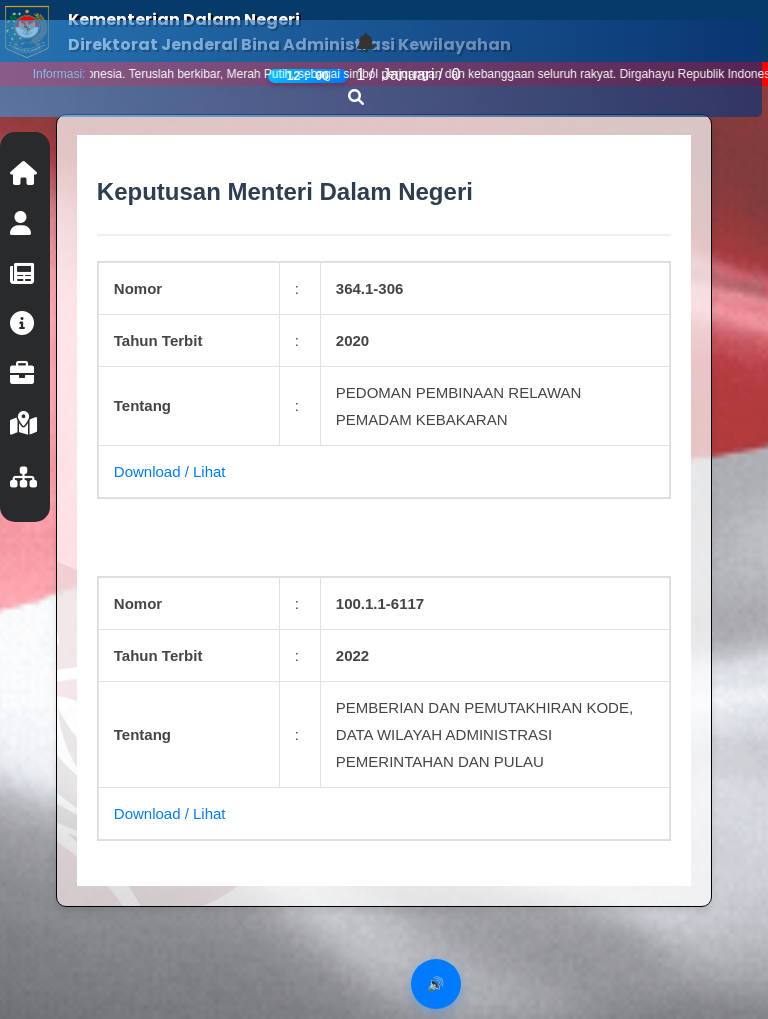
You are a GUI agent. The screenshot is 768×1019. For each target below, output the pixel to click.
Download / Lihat (170, 471)
